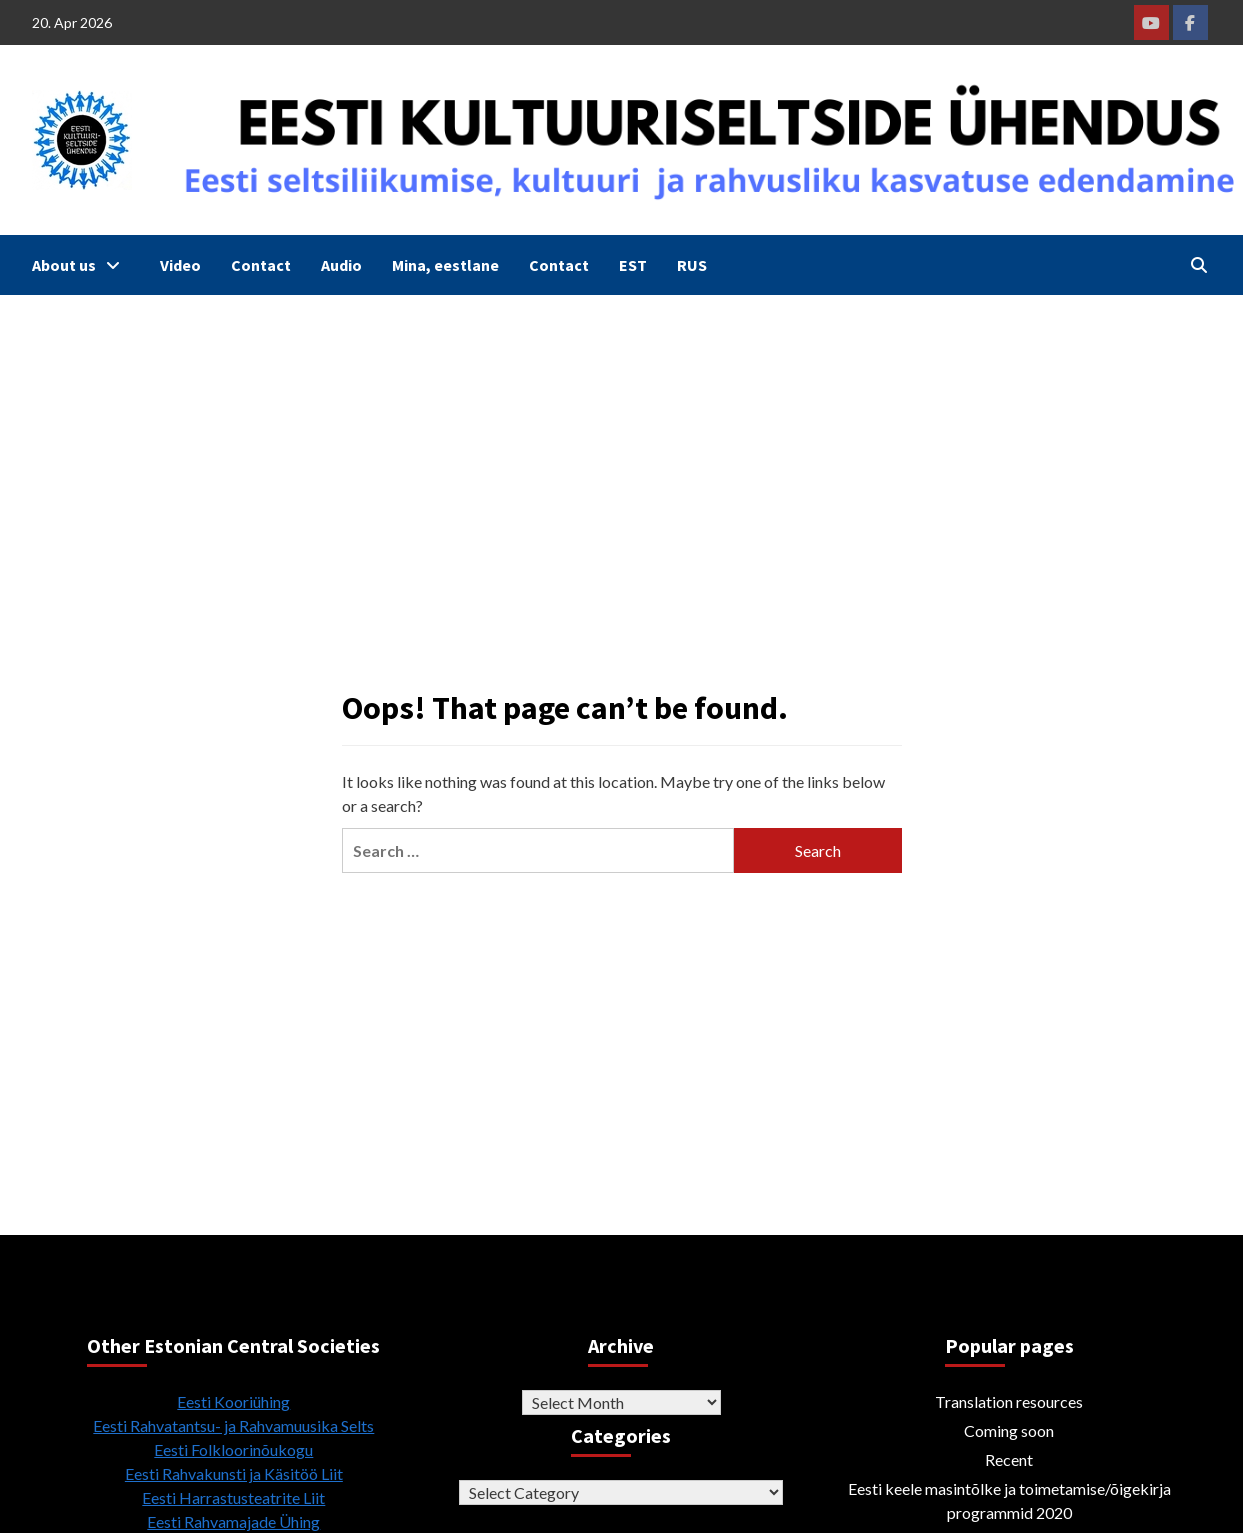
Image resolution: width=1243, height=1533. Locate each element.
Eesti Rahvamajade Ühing (233, 1521)
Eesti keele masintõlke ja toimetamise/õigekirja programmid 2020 (1009, 1500)
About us (81, 265)
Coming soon (1009, 1430)
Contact (261, 265)
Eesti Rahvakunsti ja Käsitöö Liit (234, 1473)
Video (180, 265)
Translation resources (1009, 1401)
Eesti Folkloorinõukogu (233, 1449)
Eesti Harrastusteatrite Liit (233, 1497)
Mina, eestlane (445, 265)
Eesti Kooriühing (233, 1401)
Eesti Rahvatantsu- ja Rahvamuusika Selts (233, 1425)
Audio (341, 265)
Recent (1009, 1459)
